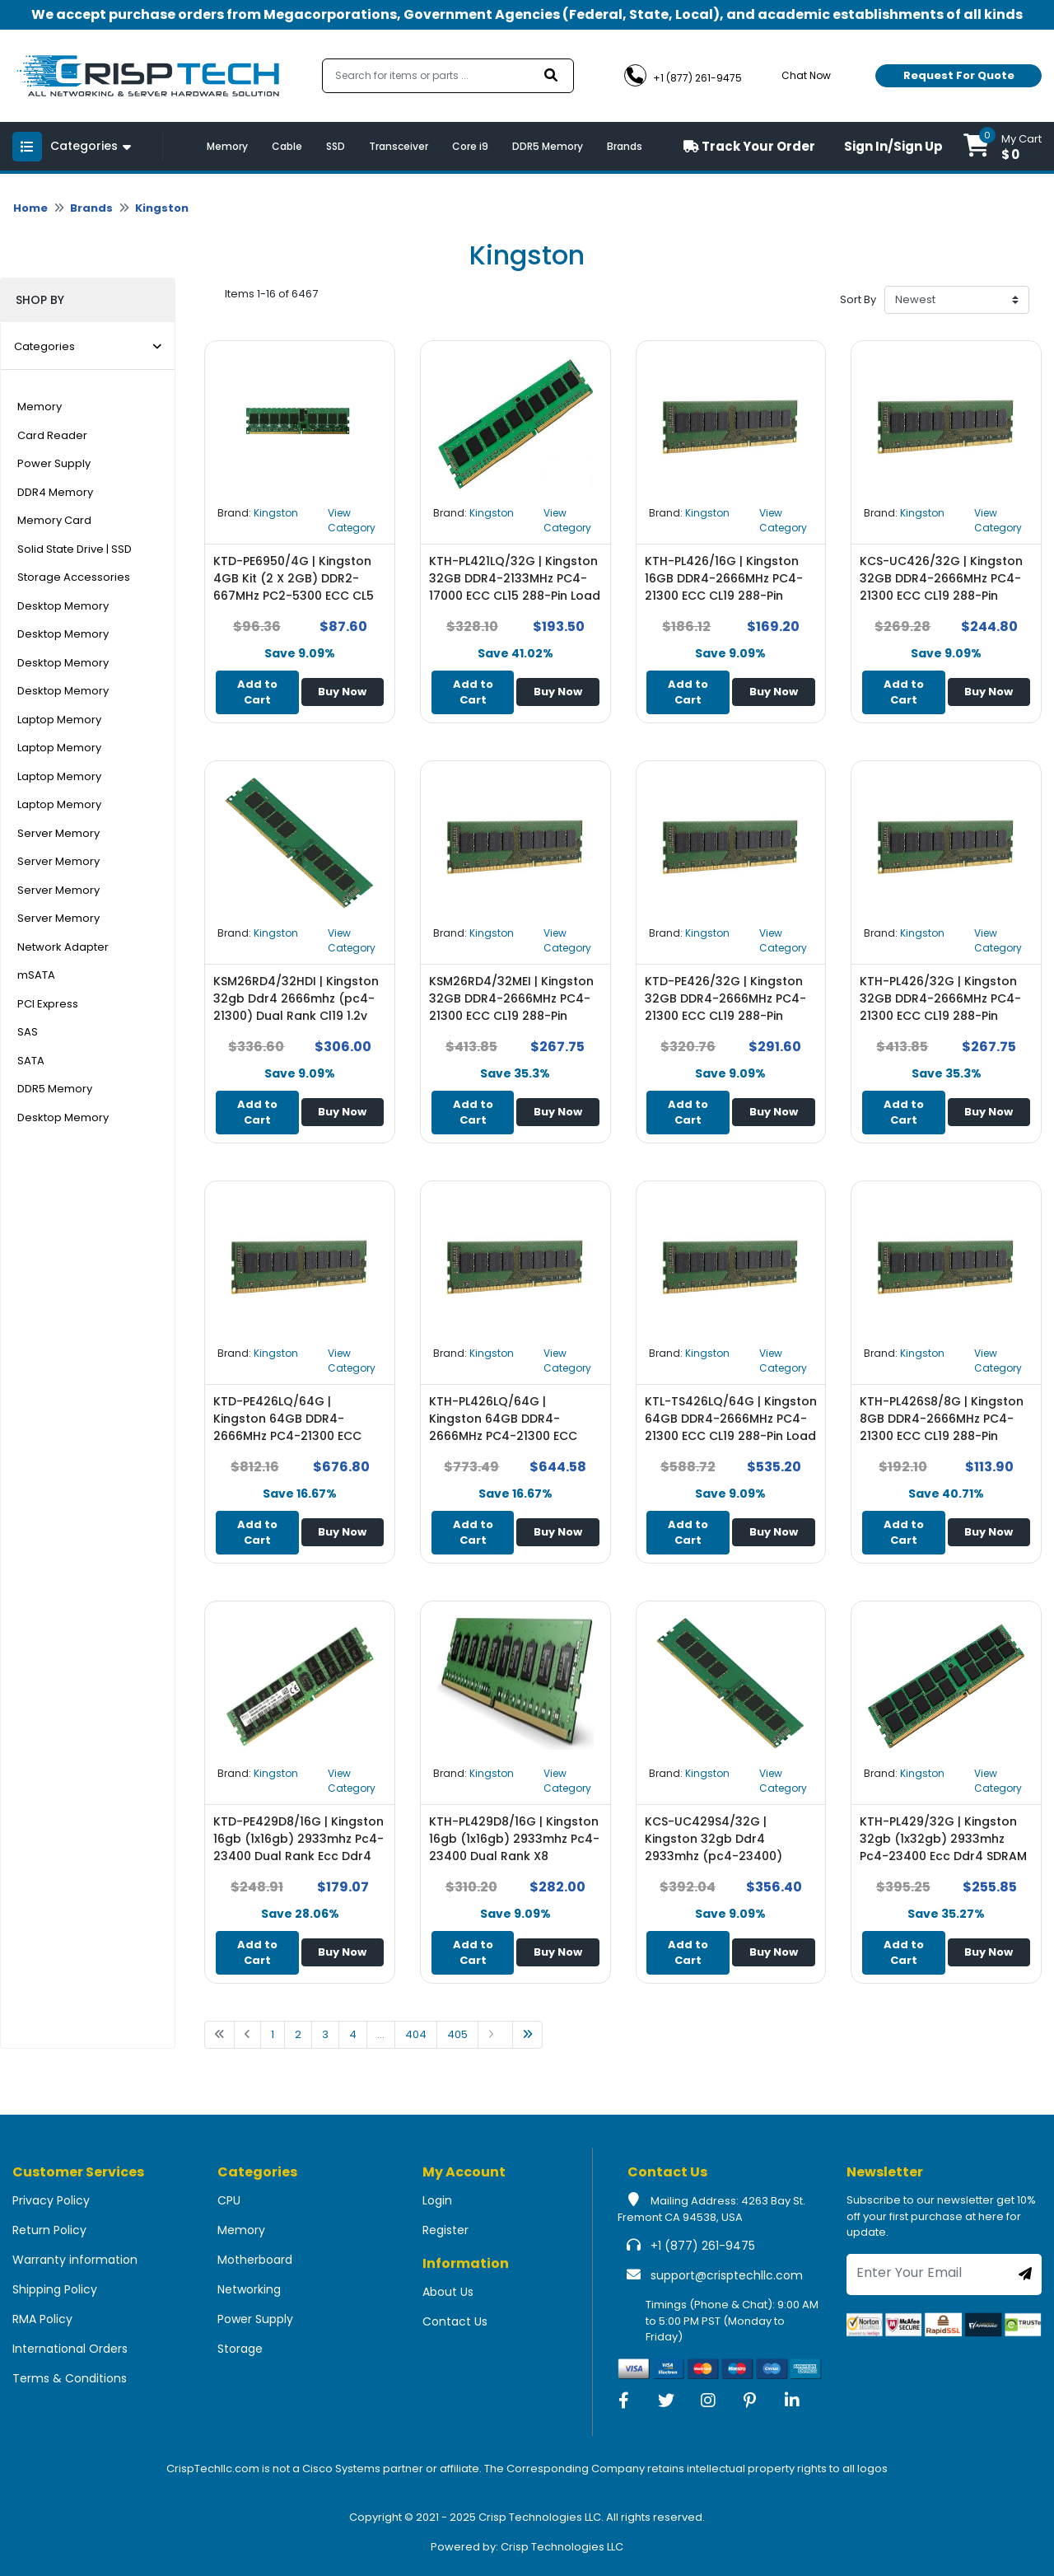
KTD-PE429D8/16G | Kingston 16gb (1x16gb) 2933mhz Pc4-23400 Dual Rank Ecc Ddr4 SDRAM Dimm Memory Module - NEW (298, 1856)
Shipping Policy (54, 2289)
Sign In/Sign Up (893, 146)
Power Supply (54, 463)
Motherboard (254, 2259)
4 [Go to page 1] (353, 2034)
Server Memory (58, 833)
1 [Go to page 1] (272, 2034)
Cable (287, 146)
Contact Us (454, 2321)
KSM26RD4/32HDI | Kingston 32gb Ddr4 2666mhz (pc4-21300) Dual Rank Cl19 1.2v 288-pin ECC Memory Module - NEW (296, 1016)
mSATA (36, 975)
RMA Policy (42, 2319)
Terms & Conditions (69, 2378)
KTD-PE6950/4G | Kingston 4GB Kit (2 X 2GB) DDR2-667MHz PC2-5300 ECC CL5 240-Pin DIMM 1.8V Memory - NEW (297, 595)
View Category (351, 520)
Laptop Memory (59, 719)
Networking (249, 2289)
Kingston (162, 208)
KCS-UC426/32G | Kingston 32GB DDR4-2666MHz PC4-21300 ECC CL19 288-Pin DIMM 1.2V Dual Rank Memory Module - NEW (946, 595)
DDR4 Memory (55, 492)
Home (30, 208)
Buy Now (342, 691)
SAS (27, 1032)
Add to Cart (257, 692)
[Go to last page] (527, 2035)
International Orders (70, 2348)
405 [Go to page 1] (457, 2034)
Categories (87, 346)
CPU (228, 2200)
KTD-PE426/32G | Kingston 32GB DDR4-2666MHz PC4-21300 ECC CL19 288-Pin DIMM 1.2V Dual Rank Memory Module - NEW (731, 1016)
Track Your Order (749, 146)
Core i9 (470, 146)
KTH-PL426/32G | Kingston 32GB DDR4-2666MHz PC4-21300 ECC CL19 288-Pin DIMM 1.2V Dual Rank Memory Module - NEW (946, 1016)
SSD (335, 146)
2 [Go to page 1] (298, 2034)
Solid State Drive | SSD (74, 549)
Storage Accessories (73, 577)
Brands (624, 146)
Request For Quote (958, 75)
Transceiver (398, 146)
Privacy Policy (51, 2200)
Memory (227, 146)
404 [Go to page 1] (416, 2034)
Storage (240, 2348)
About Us (447, 2292)
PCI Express (47, 1004)
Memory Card (54, 520)
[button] (1002, 146)
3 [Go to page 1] (325, 2034)
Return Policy (49, 2230)
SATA (30, 1060)
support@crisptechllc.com (727, 2275)
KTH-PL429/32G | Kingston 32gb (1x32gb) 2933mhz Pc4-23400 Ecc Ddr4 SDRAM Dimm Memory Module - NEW (946, 1847)
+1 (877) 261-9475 (703, 2245)
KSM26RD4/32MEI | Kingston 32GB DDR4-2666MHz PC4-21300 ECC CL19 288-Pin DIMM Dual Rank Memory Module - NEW (511, 1016)
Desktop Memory (63, 606)
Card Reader (52, 435)
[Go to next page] (495, 2035)
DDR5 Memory (547, 146)
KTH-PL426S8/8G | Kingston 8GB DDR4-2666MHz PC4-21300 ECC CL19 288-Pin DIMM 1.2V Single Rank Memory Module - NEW (942, 1436)
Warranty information (75, 2259)
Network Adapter (63, 947)
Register (445, 2230)
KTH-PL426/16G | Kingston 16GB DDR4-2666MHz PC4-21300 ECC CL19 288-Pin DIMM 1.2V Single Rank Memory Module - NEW (724, 595)
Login (437, 2200)
